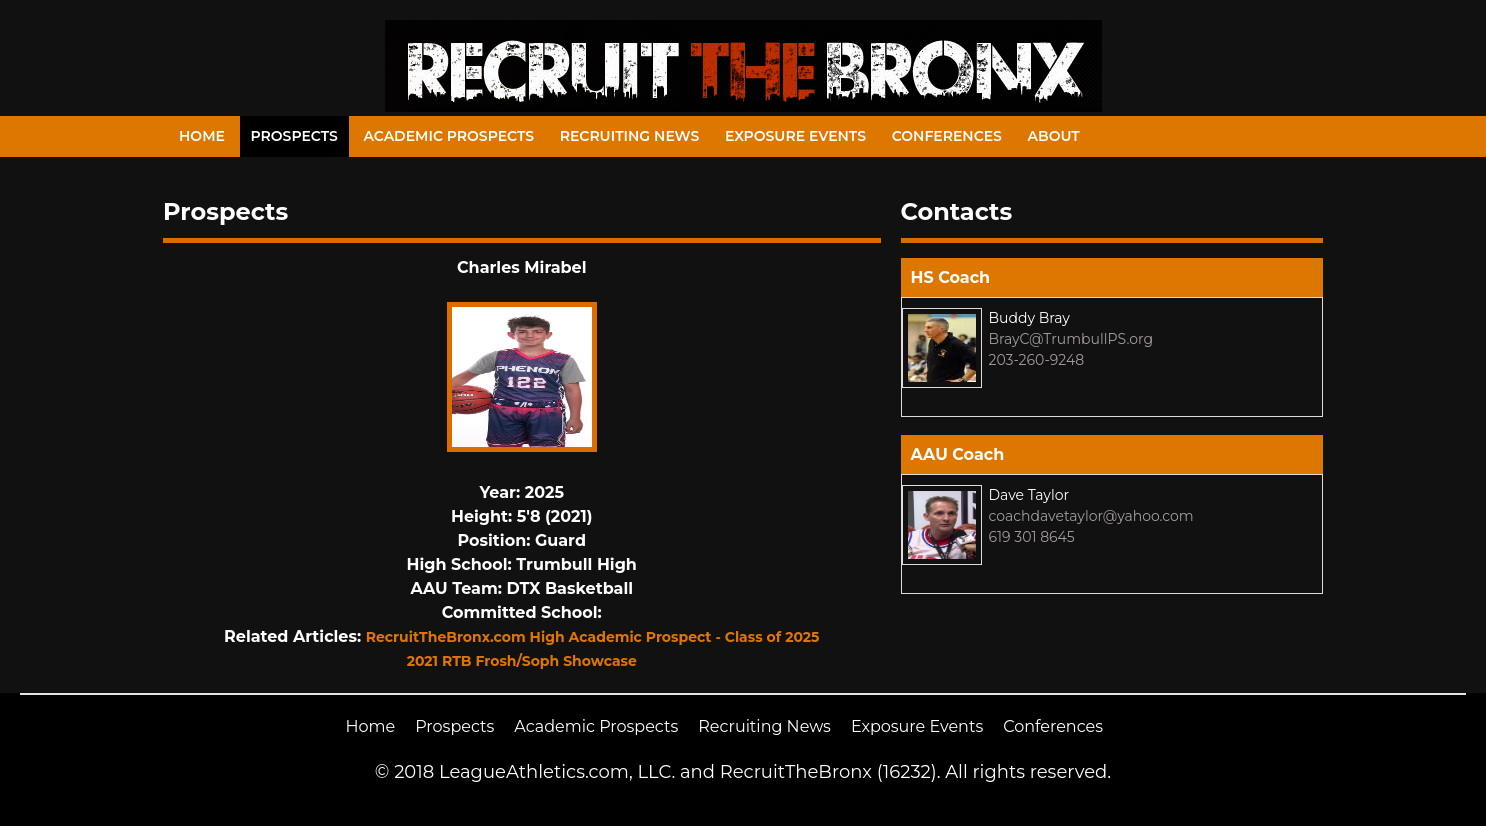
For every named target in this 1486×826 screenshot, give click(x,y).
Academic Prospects (448, 136)
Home (202, 136)
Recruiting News (630, 136)
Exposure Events (795, 136)
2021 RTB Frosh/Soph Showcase (522, 661)
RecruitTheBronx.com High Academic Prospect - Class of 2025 (593, 637)
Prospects (294, 136)
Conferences (947, 136)
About (1054, 136)
